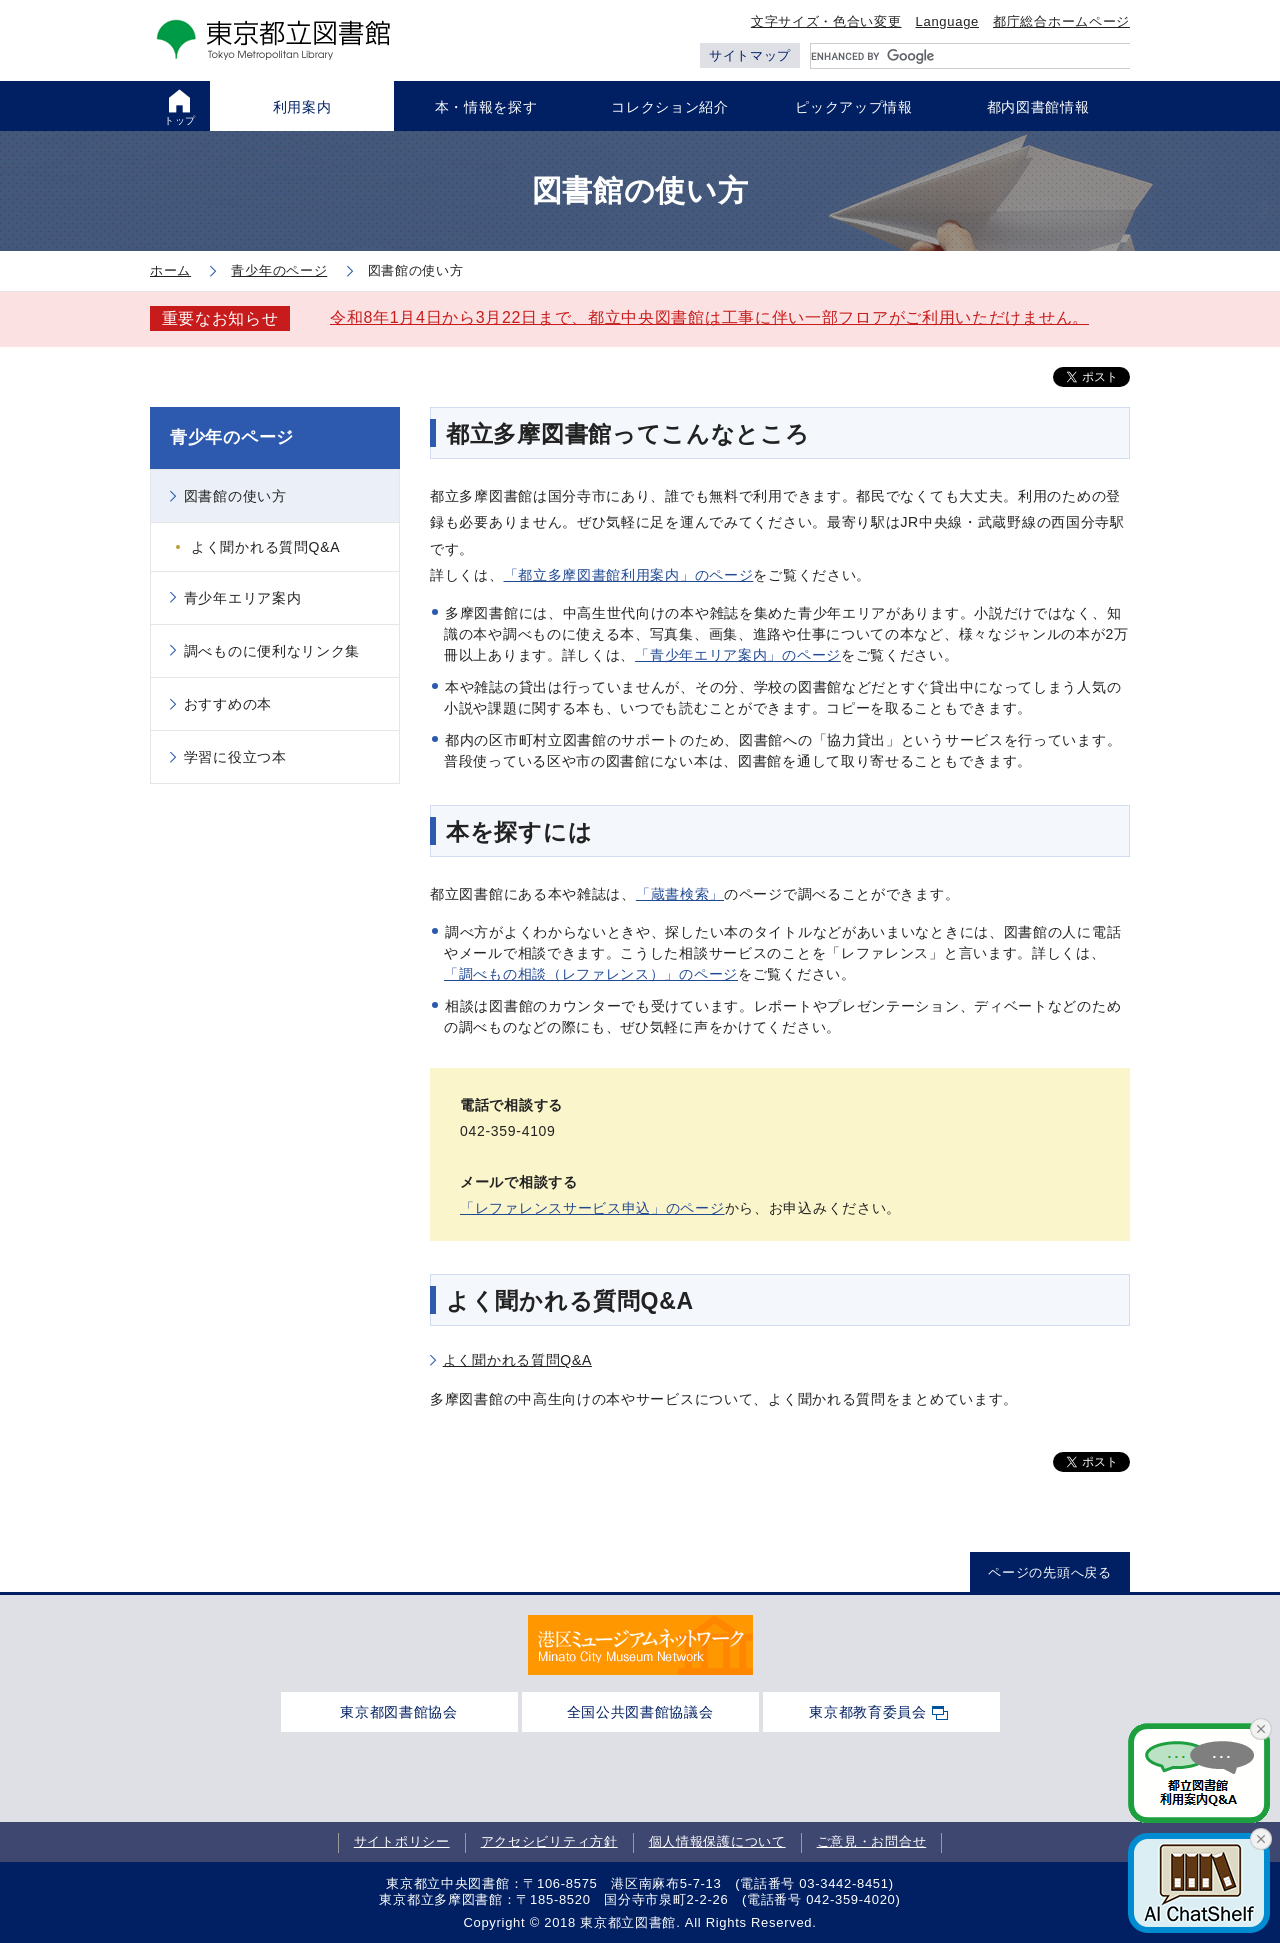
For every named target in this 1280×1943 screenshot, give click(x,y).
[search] (970, 56)
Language (947, 21)
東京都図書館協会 (399, 1712)
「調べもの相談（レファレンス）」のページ (591, 974)
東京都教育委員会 (868, 1712)
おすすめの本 (228, 704)
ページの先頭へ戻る (1049, 1572)
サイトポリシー (402, 1842)
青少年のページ (232, 437)
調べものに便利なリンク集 (272, 651)
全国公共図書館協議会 (640, 1712)
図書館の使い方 (235, 496)
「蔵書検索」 (680, 894)
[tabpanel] (640, 1645)
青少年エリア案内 (243, 598)
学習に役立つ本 (235, 757)
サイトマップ (750, 55)
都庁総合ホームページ (1061, 21)
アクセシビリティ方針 (549, 1842)
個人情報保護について (717, 1842)
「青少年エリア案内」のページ (738, 655)
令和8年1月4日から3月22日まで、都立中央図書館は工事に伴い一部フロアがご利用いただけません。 (709, 317)
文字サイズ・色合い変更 (826, 21)
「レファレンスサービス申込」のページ (592, 1208)
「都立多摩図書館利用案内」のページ (629, 575)
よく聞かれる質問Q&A (517, 1360)
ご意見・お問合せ (872, 1842)
